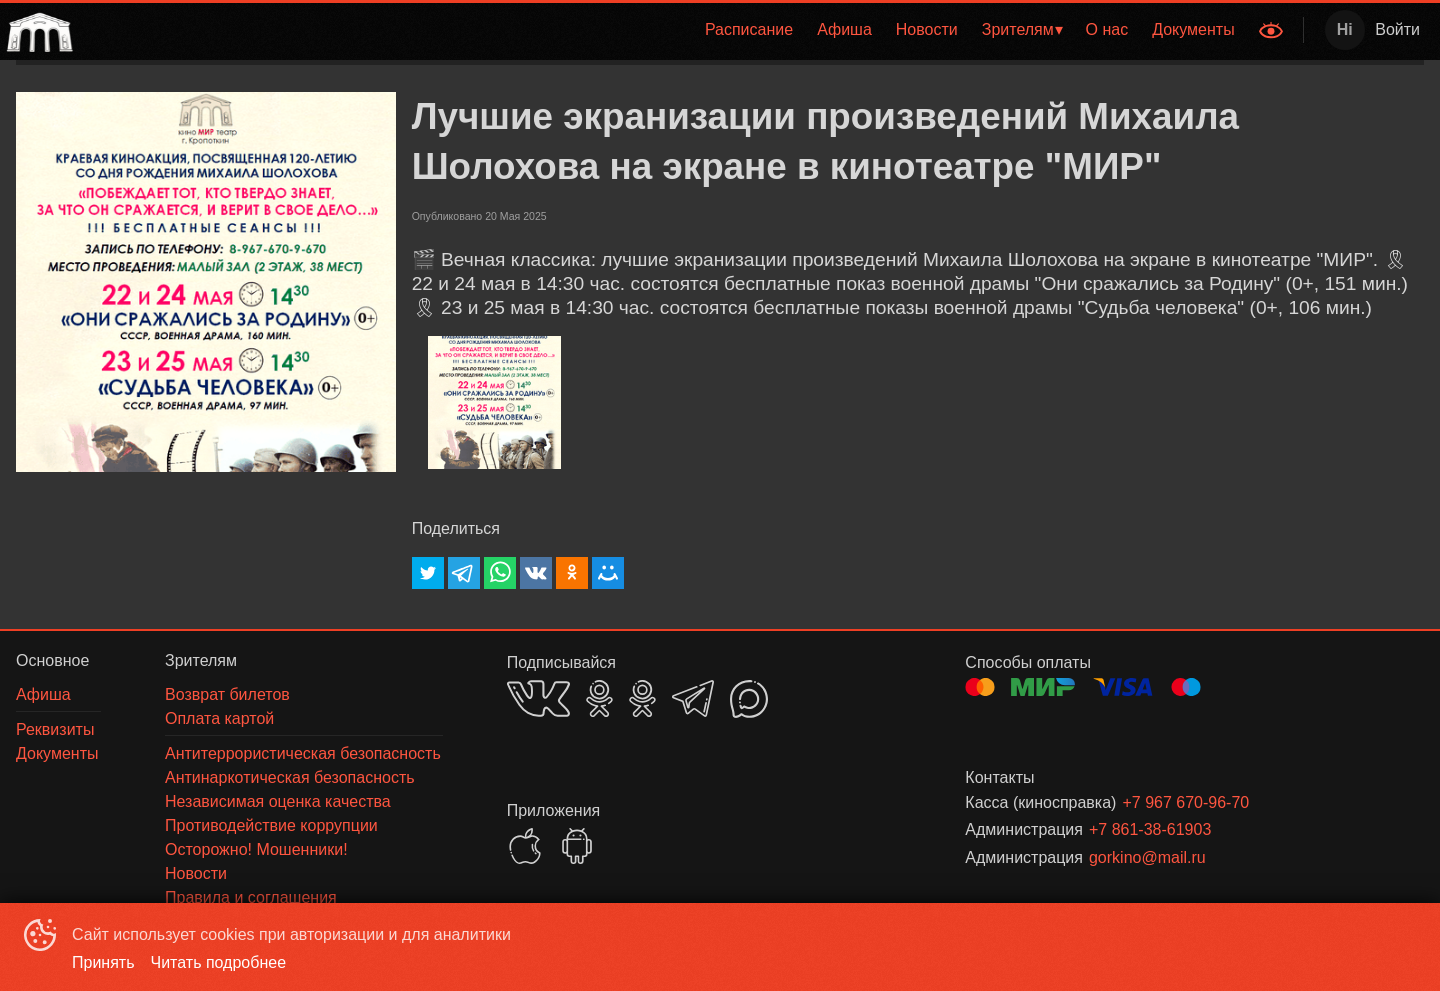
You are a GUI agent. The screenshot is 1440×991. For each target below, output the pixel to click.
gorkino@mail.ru (1147, 857)
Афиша (844, 29)
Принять (103, 962)
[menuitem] (749, 30)
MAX (749, 699)
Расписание (749, 29)
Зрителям (1018, 29)
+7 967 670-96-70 (1185, 802)
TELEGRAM (693, 698)
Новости (927, 29)
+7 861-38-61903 (1150, 829)
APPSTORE (525, 846)
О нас (1107, 29)
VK (538, 698)
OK (599, 698)
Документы (1193, 29)
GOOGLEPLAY (577, 846)
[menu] (663, 30)
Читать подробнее (219, 962)
